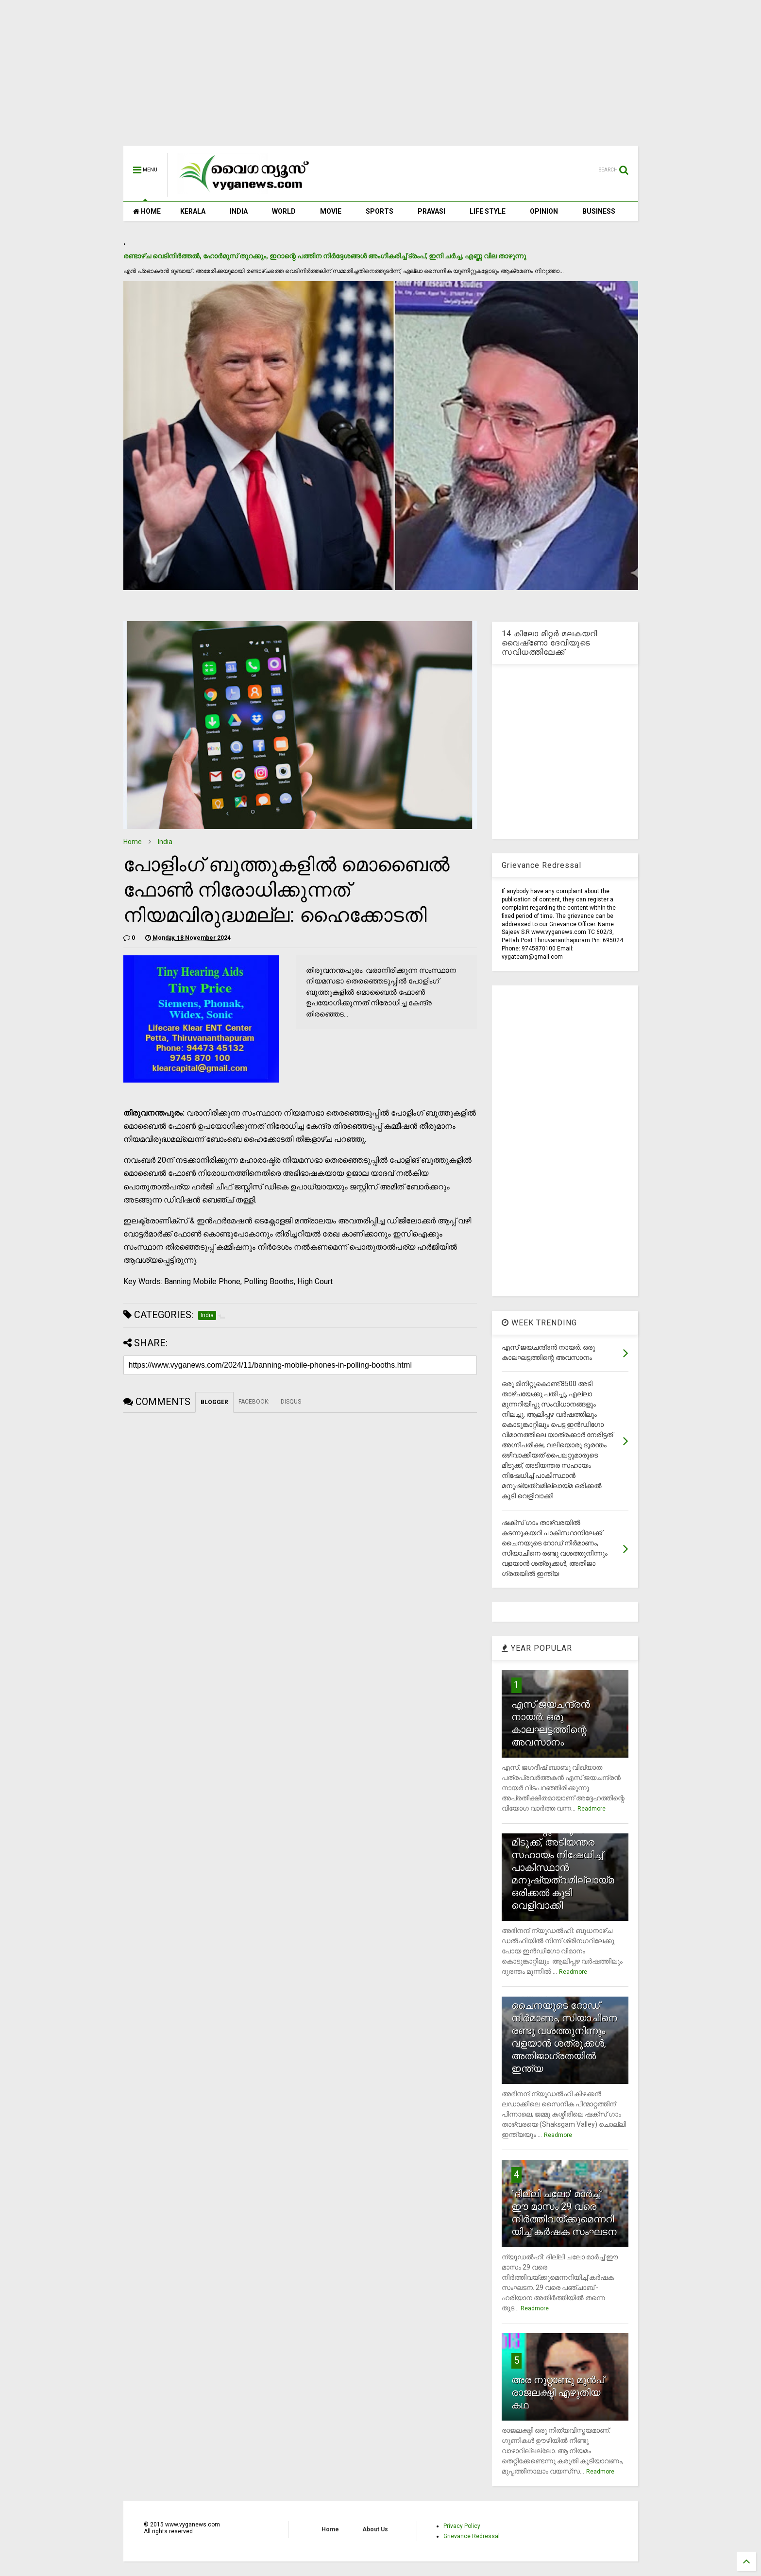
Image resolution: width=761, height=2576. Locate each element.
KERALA (192, 211)
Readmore (591, 1808)
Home (132, 842)
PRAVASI (431, 211)
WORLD (284, 211)
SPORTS (379, 211)
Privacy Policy (461, 2526)
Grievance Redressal (471, 2536)
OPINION (544, 211)
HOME (147, 211)
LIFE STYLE (488, 211)
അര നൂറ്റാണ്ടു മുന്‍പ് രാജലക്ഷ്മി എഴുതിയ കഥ (557, 2392)
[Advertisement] (380, 78)
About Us (375, 2529)
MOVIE (330, 211)
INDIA (239, 211)
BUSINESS (598, 211)
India (165, 842)
